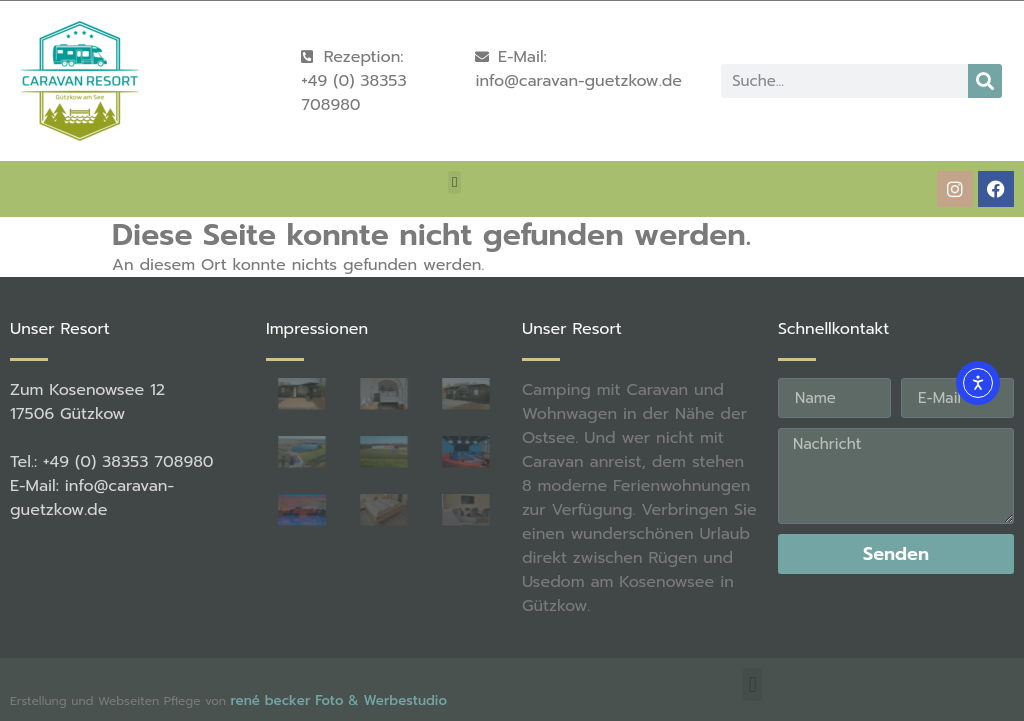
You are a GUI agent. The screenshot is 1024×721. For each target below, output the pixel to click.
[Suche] (985, 81)
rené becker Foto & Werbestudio (338, 700)
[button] (454, 182)
